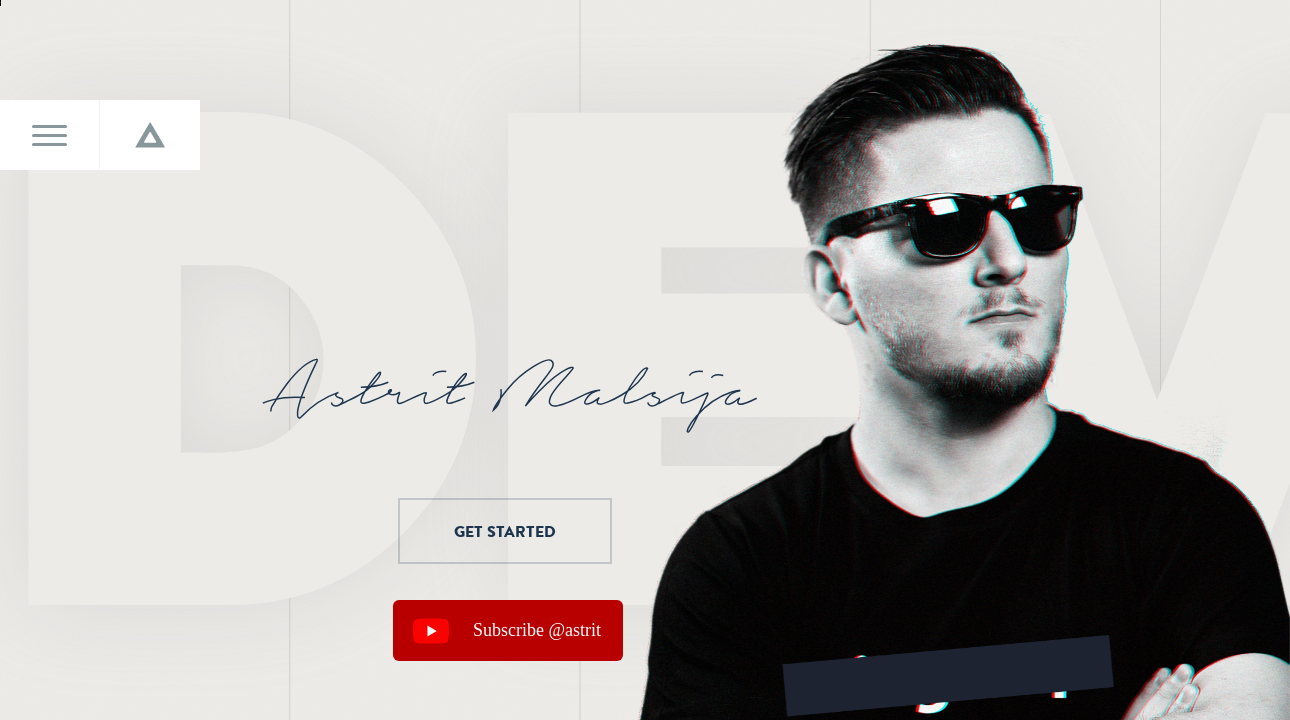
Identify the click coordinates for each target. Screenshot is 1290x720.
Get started (477, 531)
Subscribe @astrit (537, 630)
